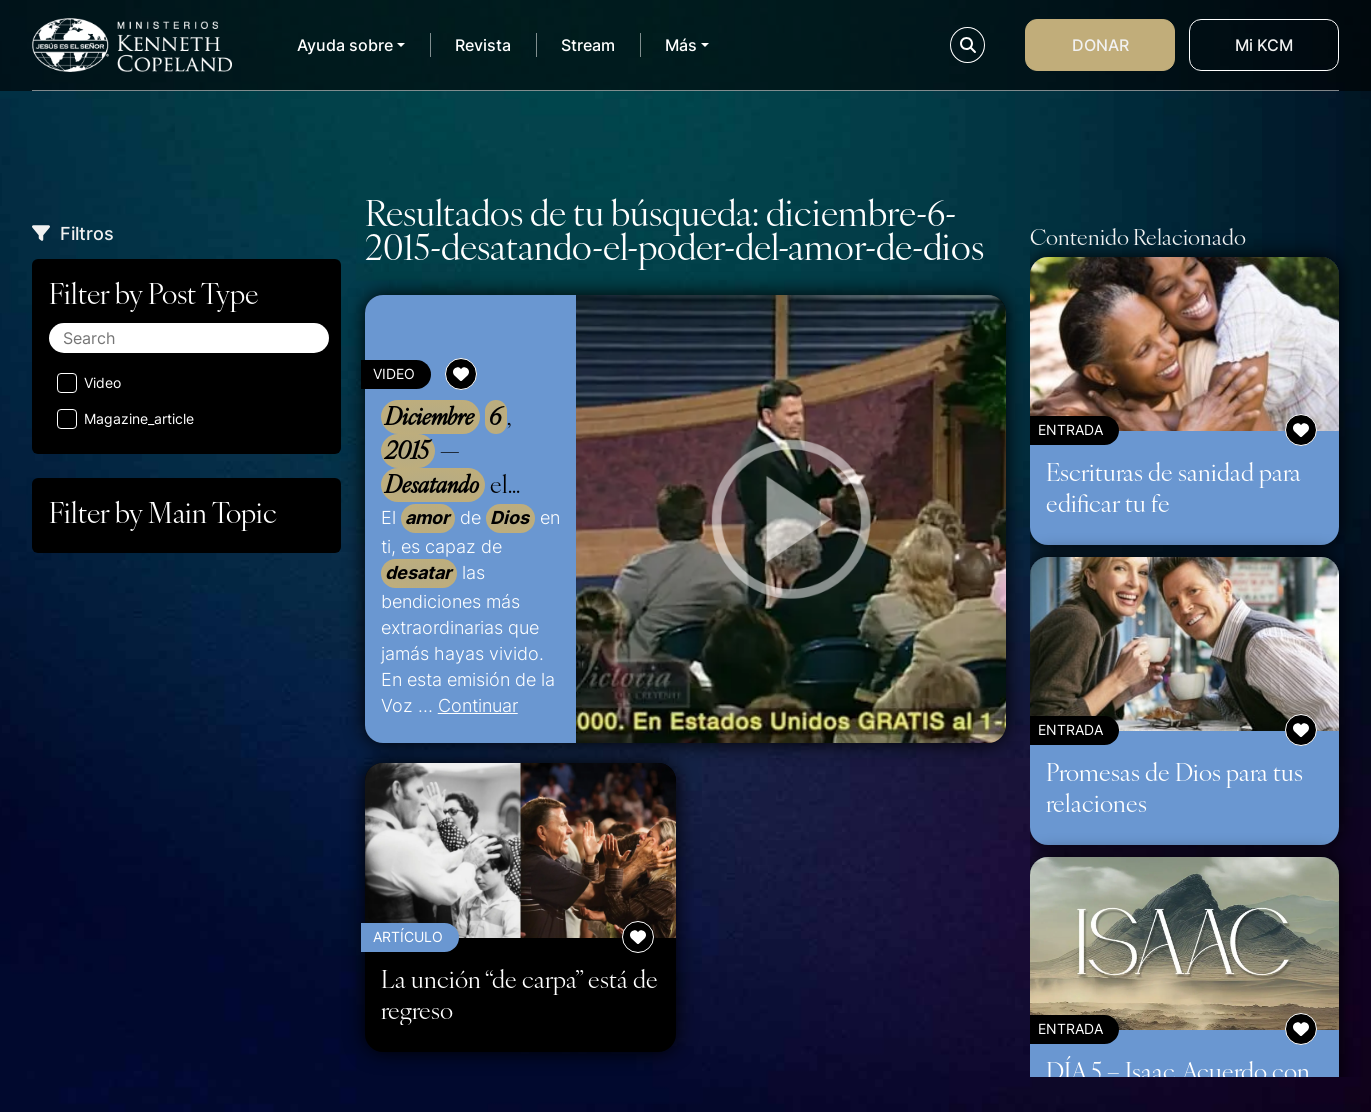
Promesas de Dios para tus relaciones (1174, 786)
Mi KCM (1264, 45)
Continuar (478, 705)
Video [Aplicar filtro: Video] (89, 383)
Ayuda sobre (345, 45)
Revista (483, 45)
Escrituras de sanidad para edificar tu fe (1173, 486)
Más (681, 45)
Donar (1100, 45)
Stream (588, 45)
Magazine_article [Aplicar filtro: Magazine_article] (125, 419)
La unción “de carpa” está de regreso (519, 994)
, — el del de (461, 451)
